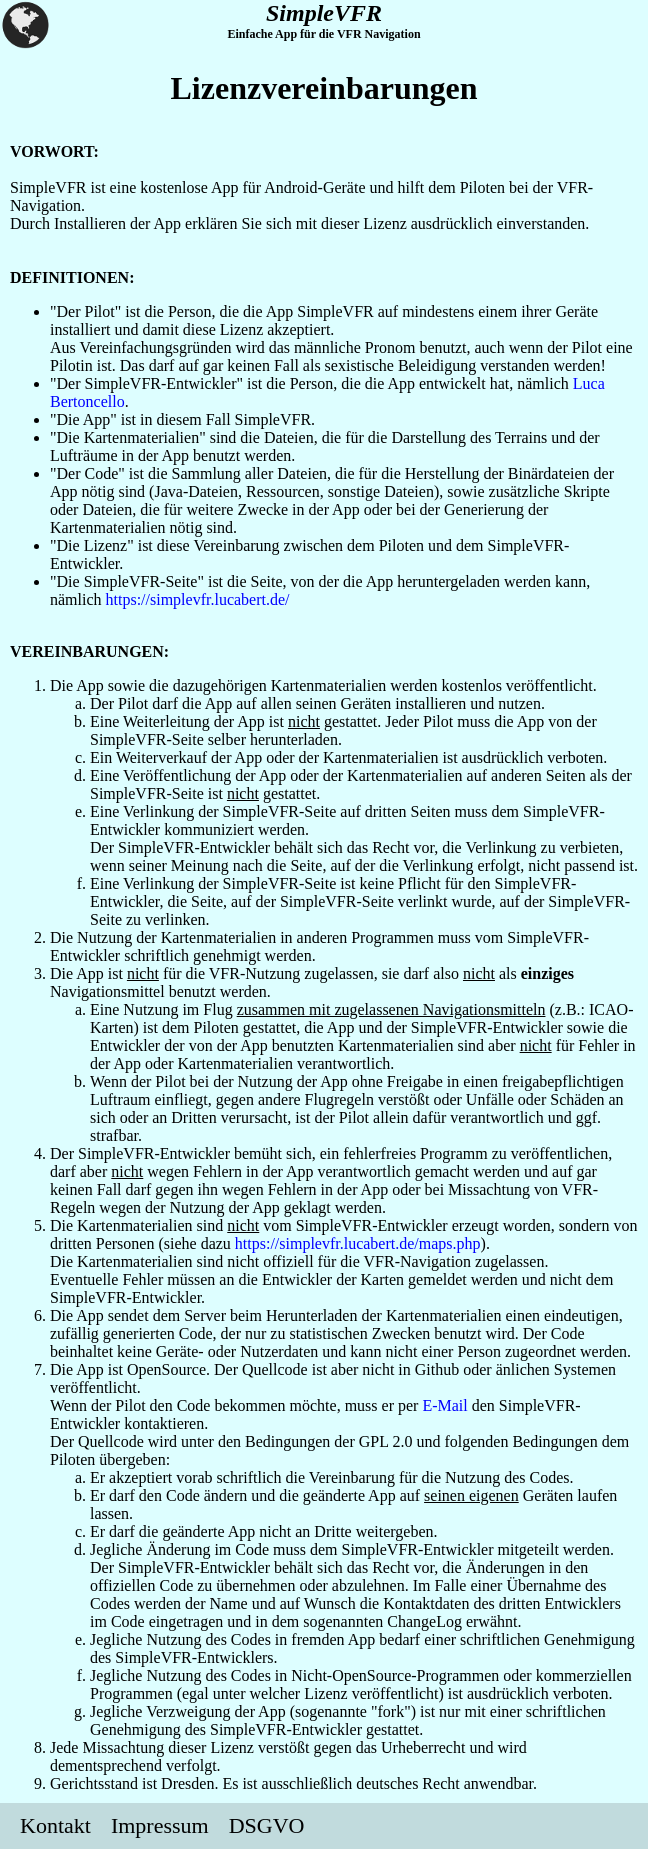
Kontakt (55, 1825)
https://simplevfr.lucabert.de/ (198, 599)
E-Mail (444, 1405)
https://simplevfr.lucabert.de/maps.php (358, 1243)
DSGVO (267, 1825)
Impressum (160, 1825)
